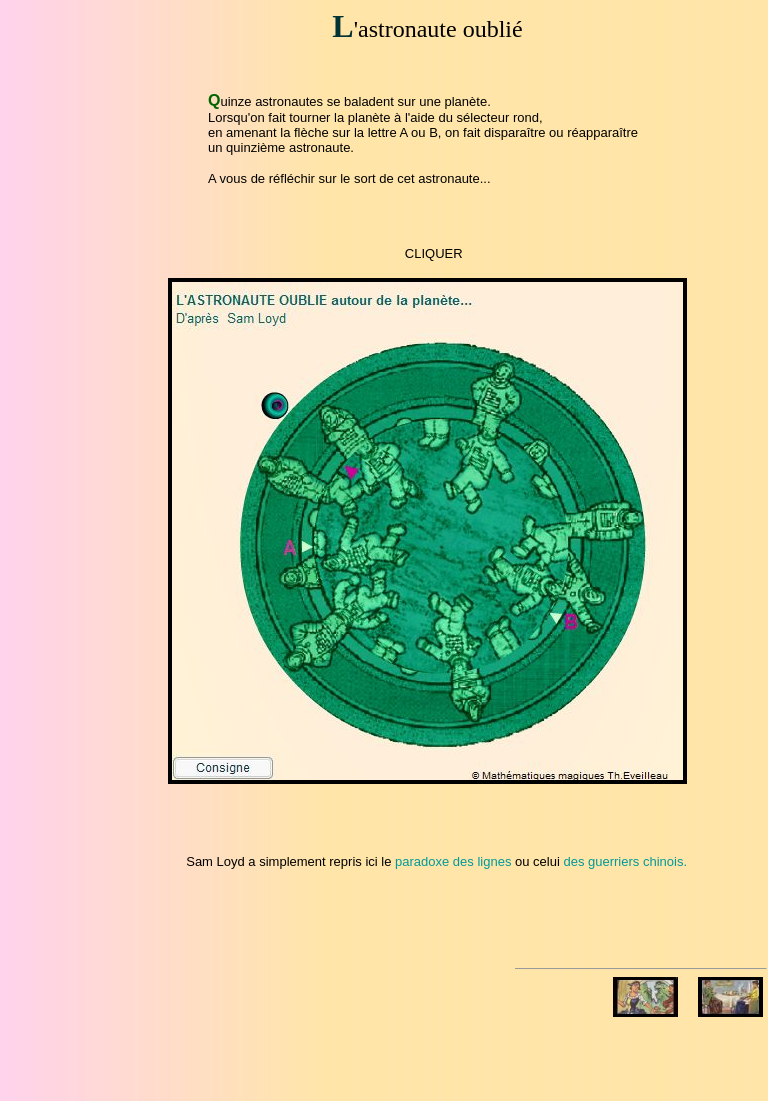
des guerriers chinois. (625, 861)
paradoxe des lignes (453, 861)
